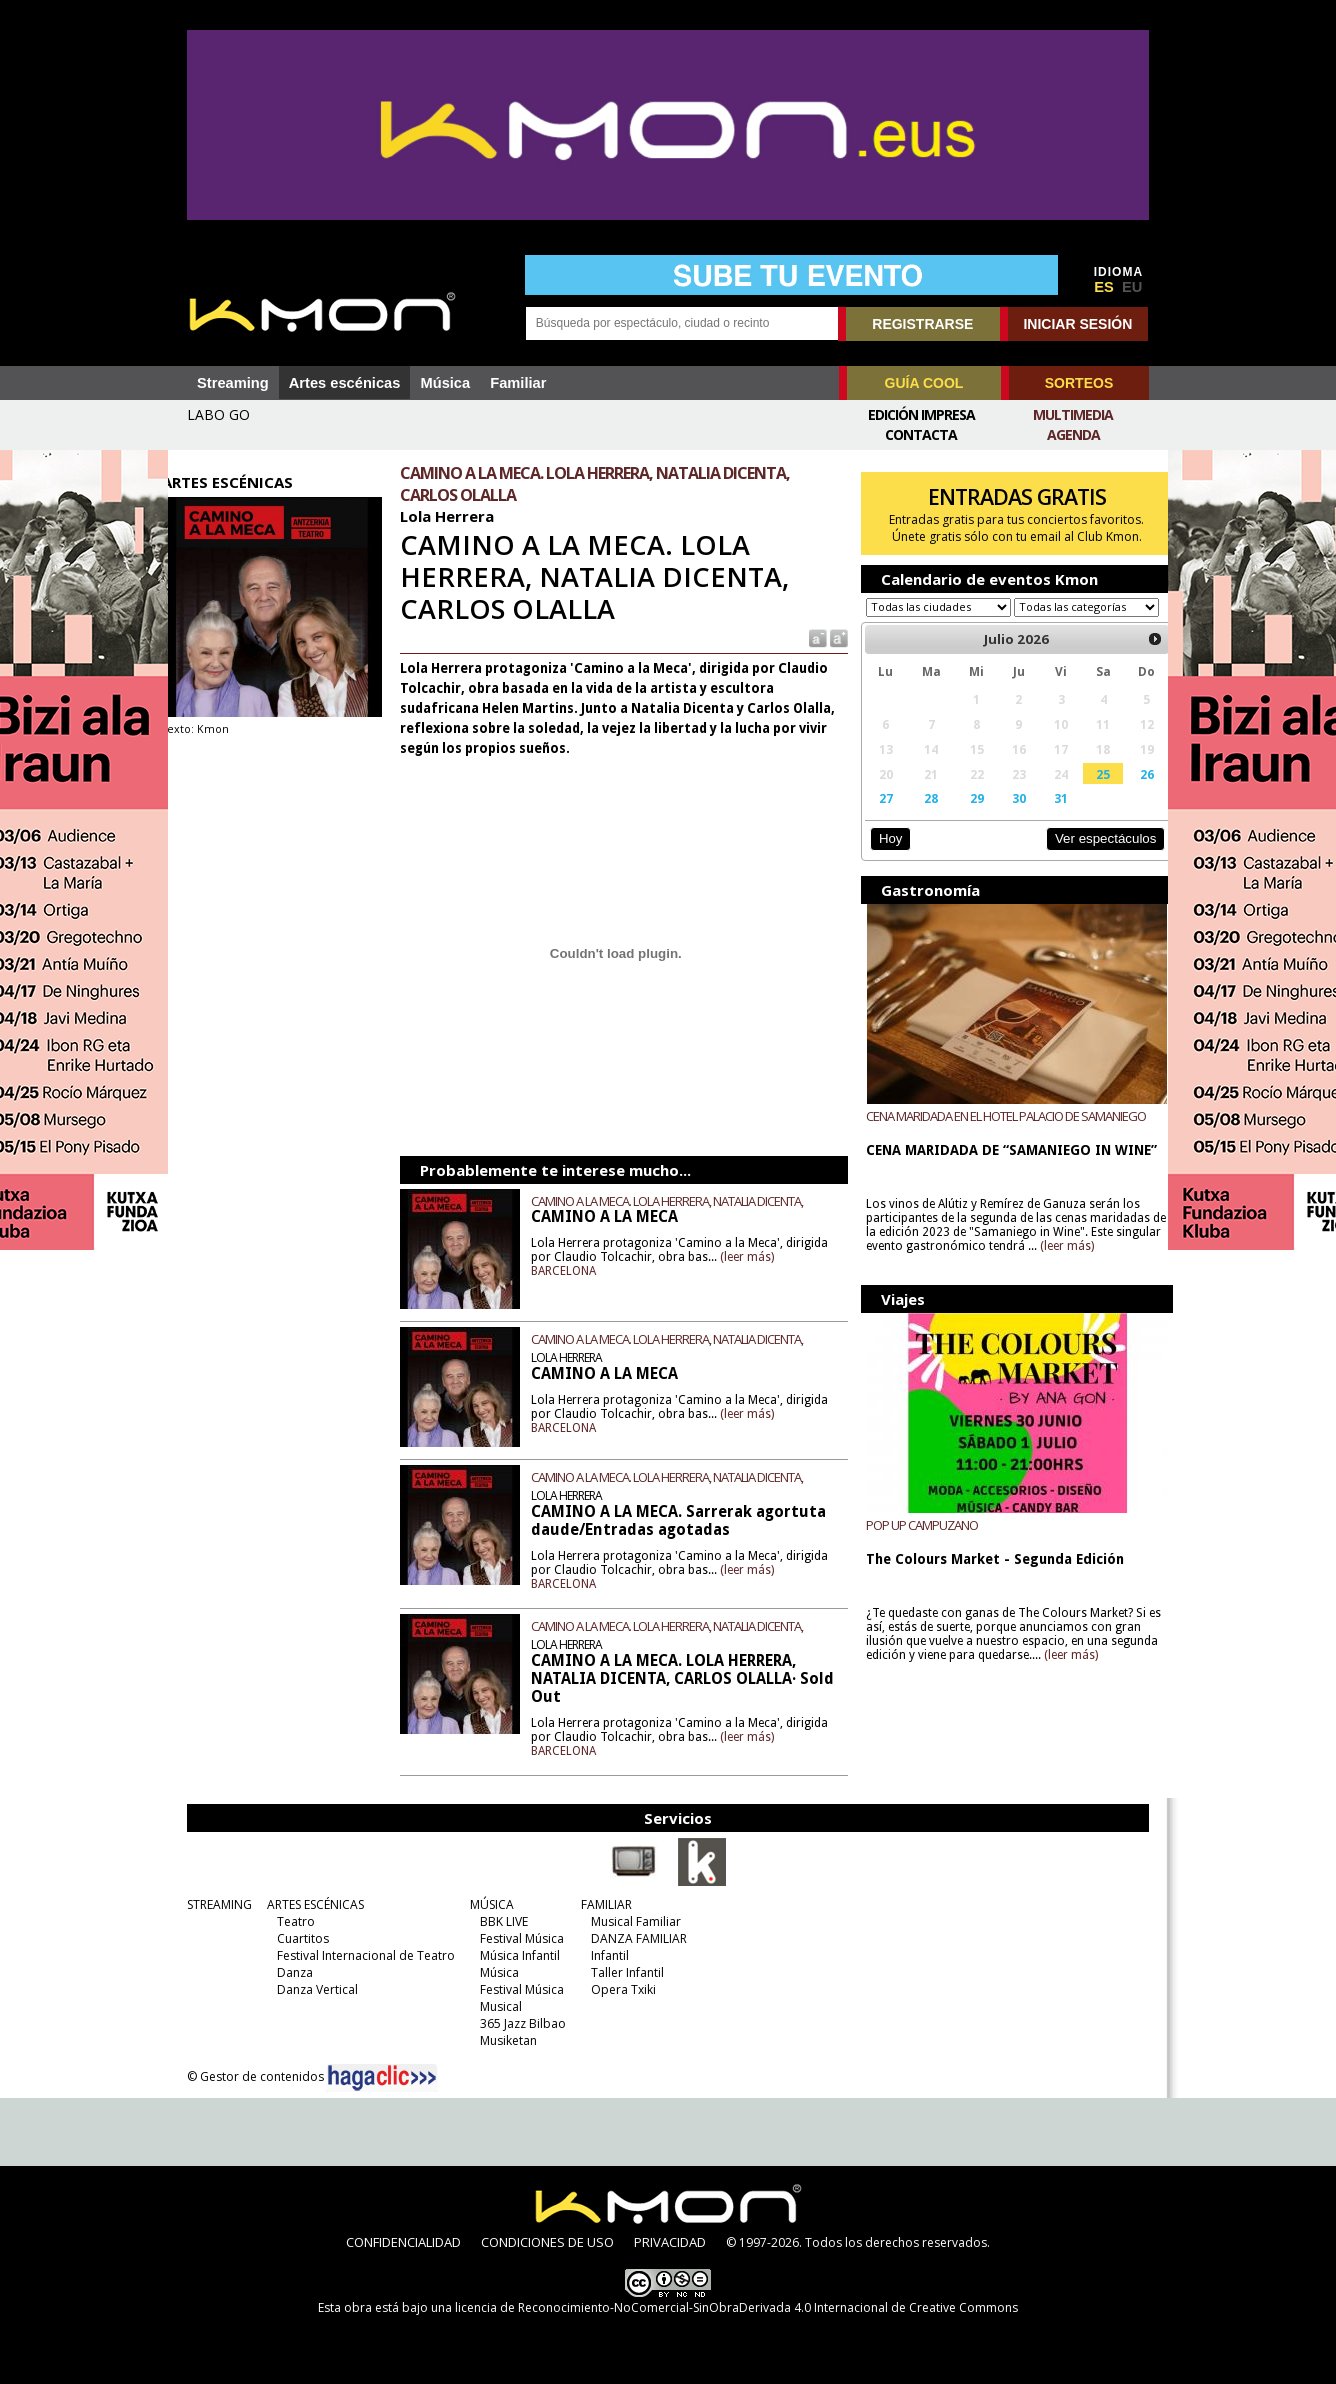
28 (921, 817)
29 (965, 817)
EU (1132, 287)
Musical (496, 2006)
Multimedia (1073, 414)
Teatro (291, 1921)
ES (1104, 287)
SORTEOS (1079, 383)
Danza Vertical (312, 1989)
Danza (290, 1972)
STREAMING (214, 1904)
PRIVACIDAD (670, 2242)
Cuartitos (298, 1938)
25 (1086, 793)
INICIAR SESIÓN (1077, 324)
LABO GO (218, 414)
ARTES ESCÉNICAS (310, 1904)
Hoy (882, 857)
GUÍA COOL (924, 383)
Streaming (233, 383)
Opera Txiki (618, 1989)
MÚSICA (487, 1904)
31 (1046, 817)
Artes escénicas (345, 383)
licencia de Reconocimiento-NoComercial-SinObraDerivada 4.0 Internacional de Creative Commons (736, 2307)
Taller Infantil (622, 1972)
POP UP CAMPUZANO (915, 1543)
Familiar (518, 383)
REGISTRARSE (922, 324)
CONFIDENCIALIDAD (403, 2242)
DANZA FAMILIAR (634, 1938)
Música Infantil (515, 1955)
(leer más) (802, 1257)
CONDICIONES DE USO (547, 2242)
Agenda (1073, 434)
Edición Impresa (921, 414)
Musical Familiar (631, 1921)
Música (445, 383)
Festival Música (517, 1938)
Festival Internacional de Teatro (361, 1955)
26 (1128, 793)
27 (878, 817)
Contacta (921, 434)
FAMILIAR (601, 1904)
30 (1005, 817)
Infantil (605, 1955)
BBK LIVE (499, 1921)
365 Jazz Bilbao (518, 2023)
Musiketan (503, 2040)
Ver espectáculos (1086, 857)
